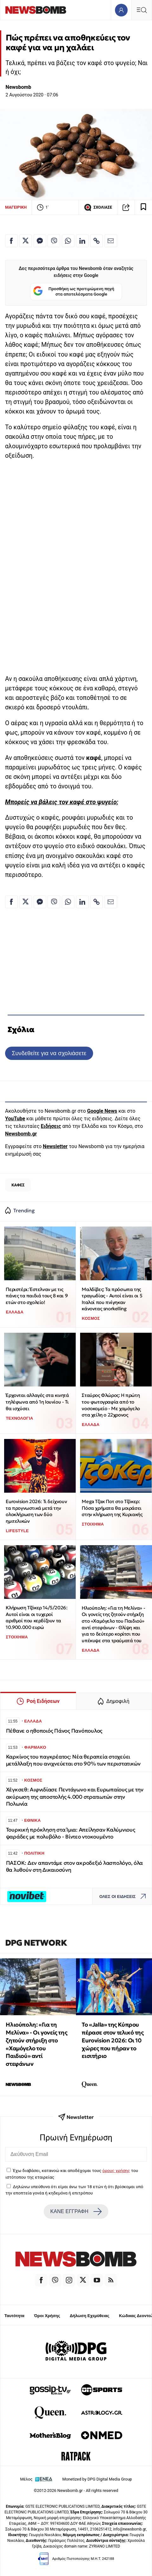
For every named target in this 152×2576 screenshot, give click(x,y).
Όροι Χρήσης (47, 2315)
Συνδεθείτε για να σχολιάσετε (49, 1053)
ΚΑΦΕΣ (18, 1185)
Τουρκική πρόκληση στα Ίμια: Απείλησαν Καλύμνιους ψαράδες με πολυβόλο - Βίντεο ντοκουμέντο (70, 1833)
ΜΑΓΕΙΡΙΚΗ (16, 207)
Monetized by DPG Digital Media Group (97, 2479)
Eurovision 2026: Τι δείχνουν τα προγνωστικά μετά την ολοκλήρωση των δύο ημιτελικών (36, 1511)
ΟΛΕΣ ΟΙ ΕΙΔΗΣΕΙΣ (124, 1896)
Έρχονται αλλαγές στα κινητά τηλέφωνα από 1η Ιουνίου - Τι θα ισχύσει (37, 1401)
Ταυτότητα (14, 2315)
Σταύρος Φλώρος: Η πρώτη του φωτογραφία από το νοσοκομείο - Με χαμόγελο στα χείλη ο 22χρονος (111, 1405)
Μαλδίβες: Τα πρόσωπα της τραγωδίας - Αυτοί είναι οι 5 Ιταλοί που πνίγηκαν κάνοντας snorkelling (112, 1299)
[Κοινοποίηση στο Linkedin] (82, 241)
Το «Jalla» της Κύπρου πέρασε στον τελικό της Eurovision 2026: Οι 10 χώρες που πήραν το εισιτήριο (112, 2040)
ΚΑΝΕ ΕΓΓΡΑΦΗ (76, 2211)
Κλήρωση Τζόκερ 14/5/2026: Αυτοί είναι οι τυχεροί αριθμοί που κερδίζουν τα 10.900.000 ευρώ (36, 1617)
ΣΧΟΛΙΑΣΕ (98, 207)
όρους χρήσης (116, 2170)
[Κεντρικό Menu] (141, 10)
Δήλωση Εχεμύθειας (89, 2315)
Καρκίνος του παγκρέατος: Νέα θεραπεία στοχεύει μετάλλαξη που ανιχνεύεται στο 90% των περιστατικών (73, 1760)
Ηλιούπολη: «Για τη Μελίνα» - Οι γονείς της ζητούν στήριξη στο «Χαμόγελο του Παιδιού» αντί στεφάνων (36, 2044)
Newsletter (55, 1146)
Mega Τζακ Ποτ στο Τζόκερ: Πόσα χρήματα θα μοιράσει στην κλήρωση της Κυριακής (112, 1507)
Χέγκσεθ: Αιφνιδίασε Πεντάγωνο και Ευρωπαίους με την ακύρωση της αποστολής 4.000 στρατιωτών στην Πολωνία (74, 1796)
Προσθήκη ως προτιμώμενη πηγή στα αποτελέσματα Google (73, 291)
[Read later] (143, 207)
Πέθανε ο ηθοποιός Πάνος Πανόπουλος (54, 1731)
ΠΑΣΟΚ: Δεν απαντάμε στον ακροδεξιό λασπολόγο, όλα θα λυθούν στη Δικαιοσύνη (74, 1866)
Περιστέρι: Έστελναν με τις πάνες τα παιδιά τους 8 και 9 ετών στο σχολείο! (36, 1295)
